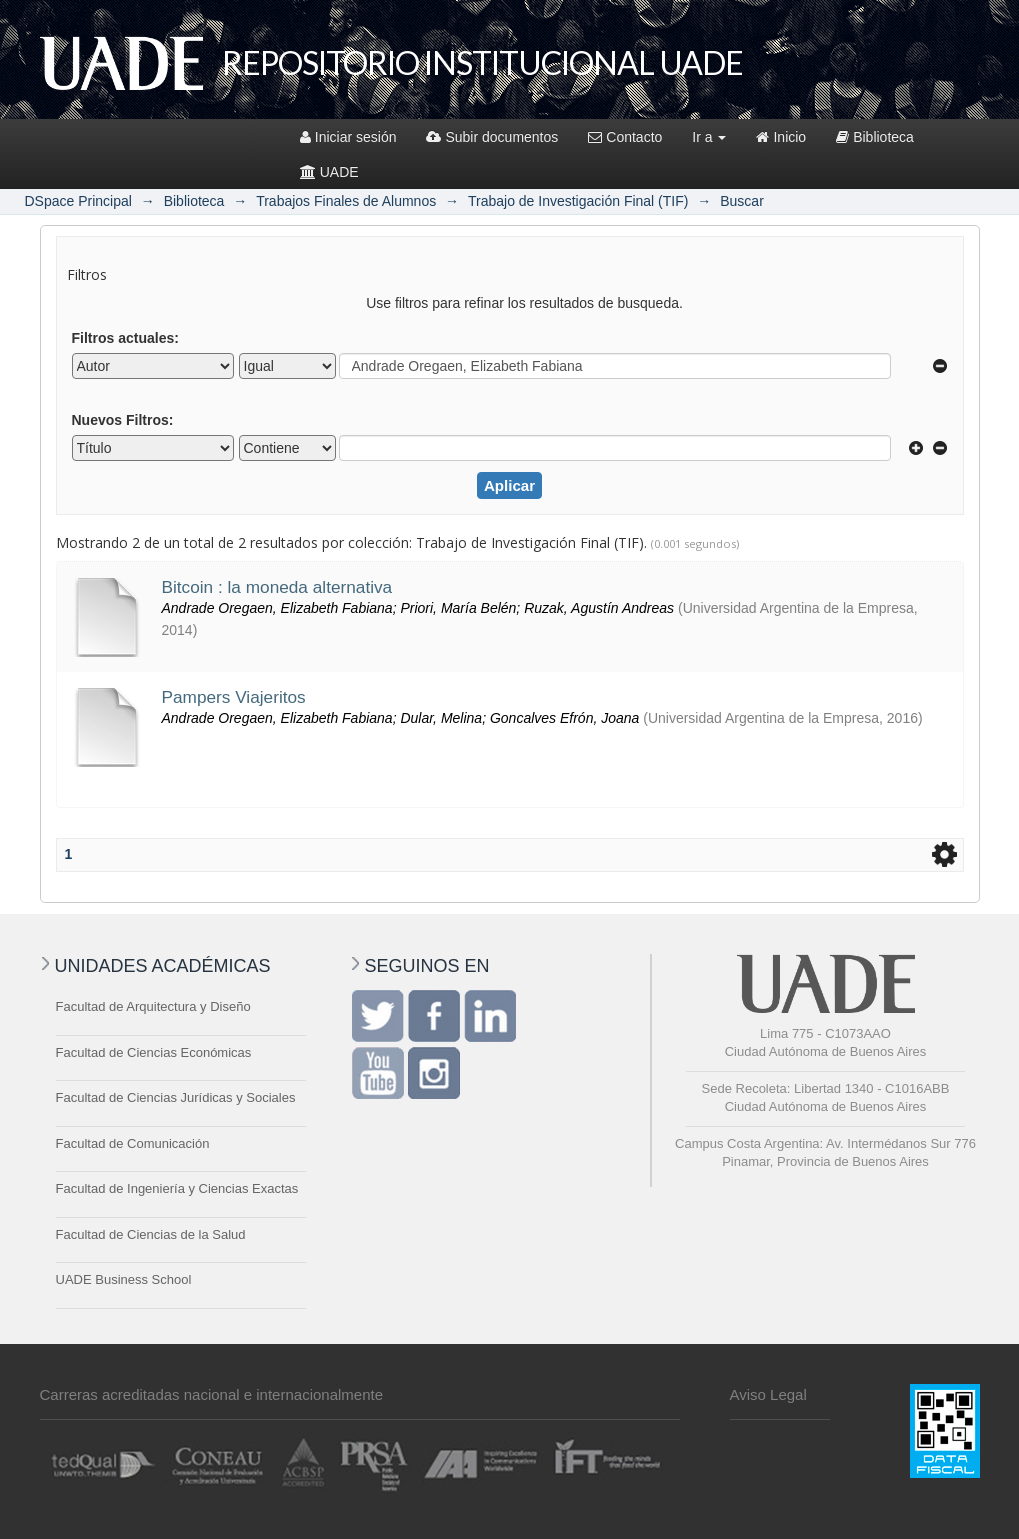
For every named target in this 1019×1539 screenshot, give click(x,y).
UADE (329, 172)
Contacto (625, 137)
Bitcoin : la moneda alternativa (277, 587)
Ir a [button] (709, 137)
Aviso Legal (768, 1394)
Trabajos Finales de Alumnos (346, 201)
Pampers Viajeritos (234, 697)
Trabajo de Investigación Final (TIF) (578, 201)
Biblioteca (875, 137)
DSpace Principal (78, 201)
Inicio (781, 137)
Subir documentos (492, 137)
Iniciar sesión (348, 137)
